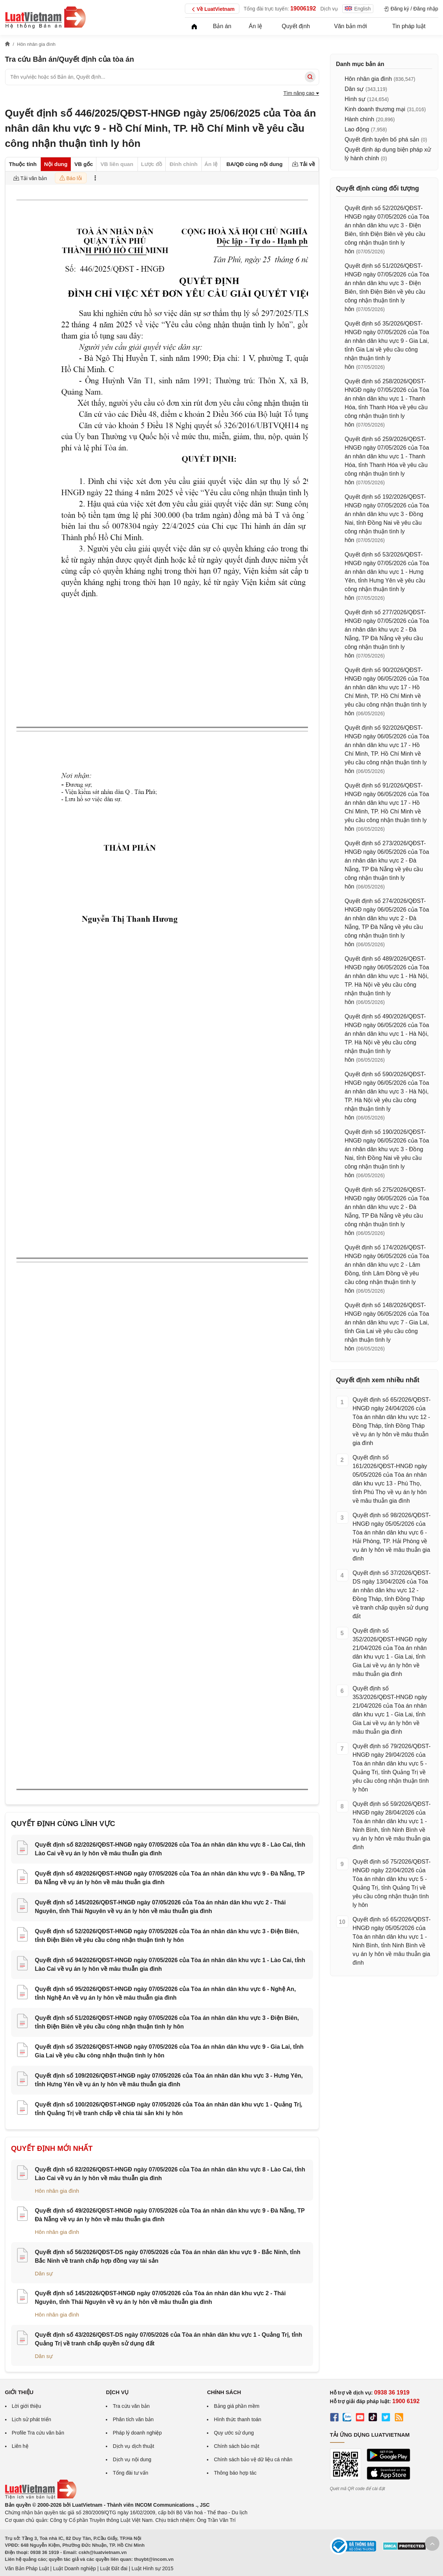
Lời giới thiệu (26, 2406)
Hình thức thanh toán (237, 2419)
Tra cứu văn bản (131, 2406)
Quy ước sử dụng (234, 2433)
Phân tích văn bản (133, 2419)
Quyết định (296, 26)
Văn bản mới (350, 26)
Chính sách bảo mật (236, 2446)
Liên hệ (20, 2446)
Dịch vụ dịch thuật (133, 2446)
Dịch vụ (329, 9)
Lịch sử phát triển (31, 2419)
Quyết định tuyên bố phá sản (382, 139)
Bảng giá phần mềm (236, 2406)
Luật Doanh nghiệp (74, 2568)
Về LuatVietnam (212, 9)
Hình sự (355, 99)
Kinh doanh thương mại (375, 109)
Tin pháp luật (408, 26)
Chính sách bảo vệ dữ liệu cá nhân (253, 2459)
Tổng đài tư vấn (130, 2473)
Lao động (357, 129)
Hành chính (359, 119)
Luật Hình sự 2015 (152, 2568)
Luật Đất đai (113, 2568)
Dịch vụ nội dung (132, 2459)
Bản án (222, 26)
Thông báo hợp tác (235, 2473)
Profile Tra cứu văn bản (38, 2433)
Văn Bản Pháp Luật (27, 2568)
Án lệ (255, 26)
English (358, 9)
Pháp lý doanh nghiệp (137, 2433)
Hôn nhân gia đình (57, 2191)
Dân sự (44, 2273)
